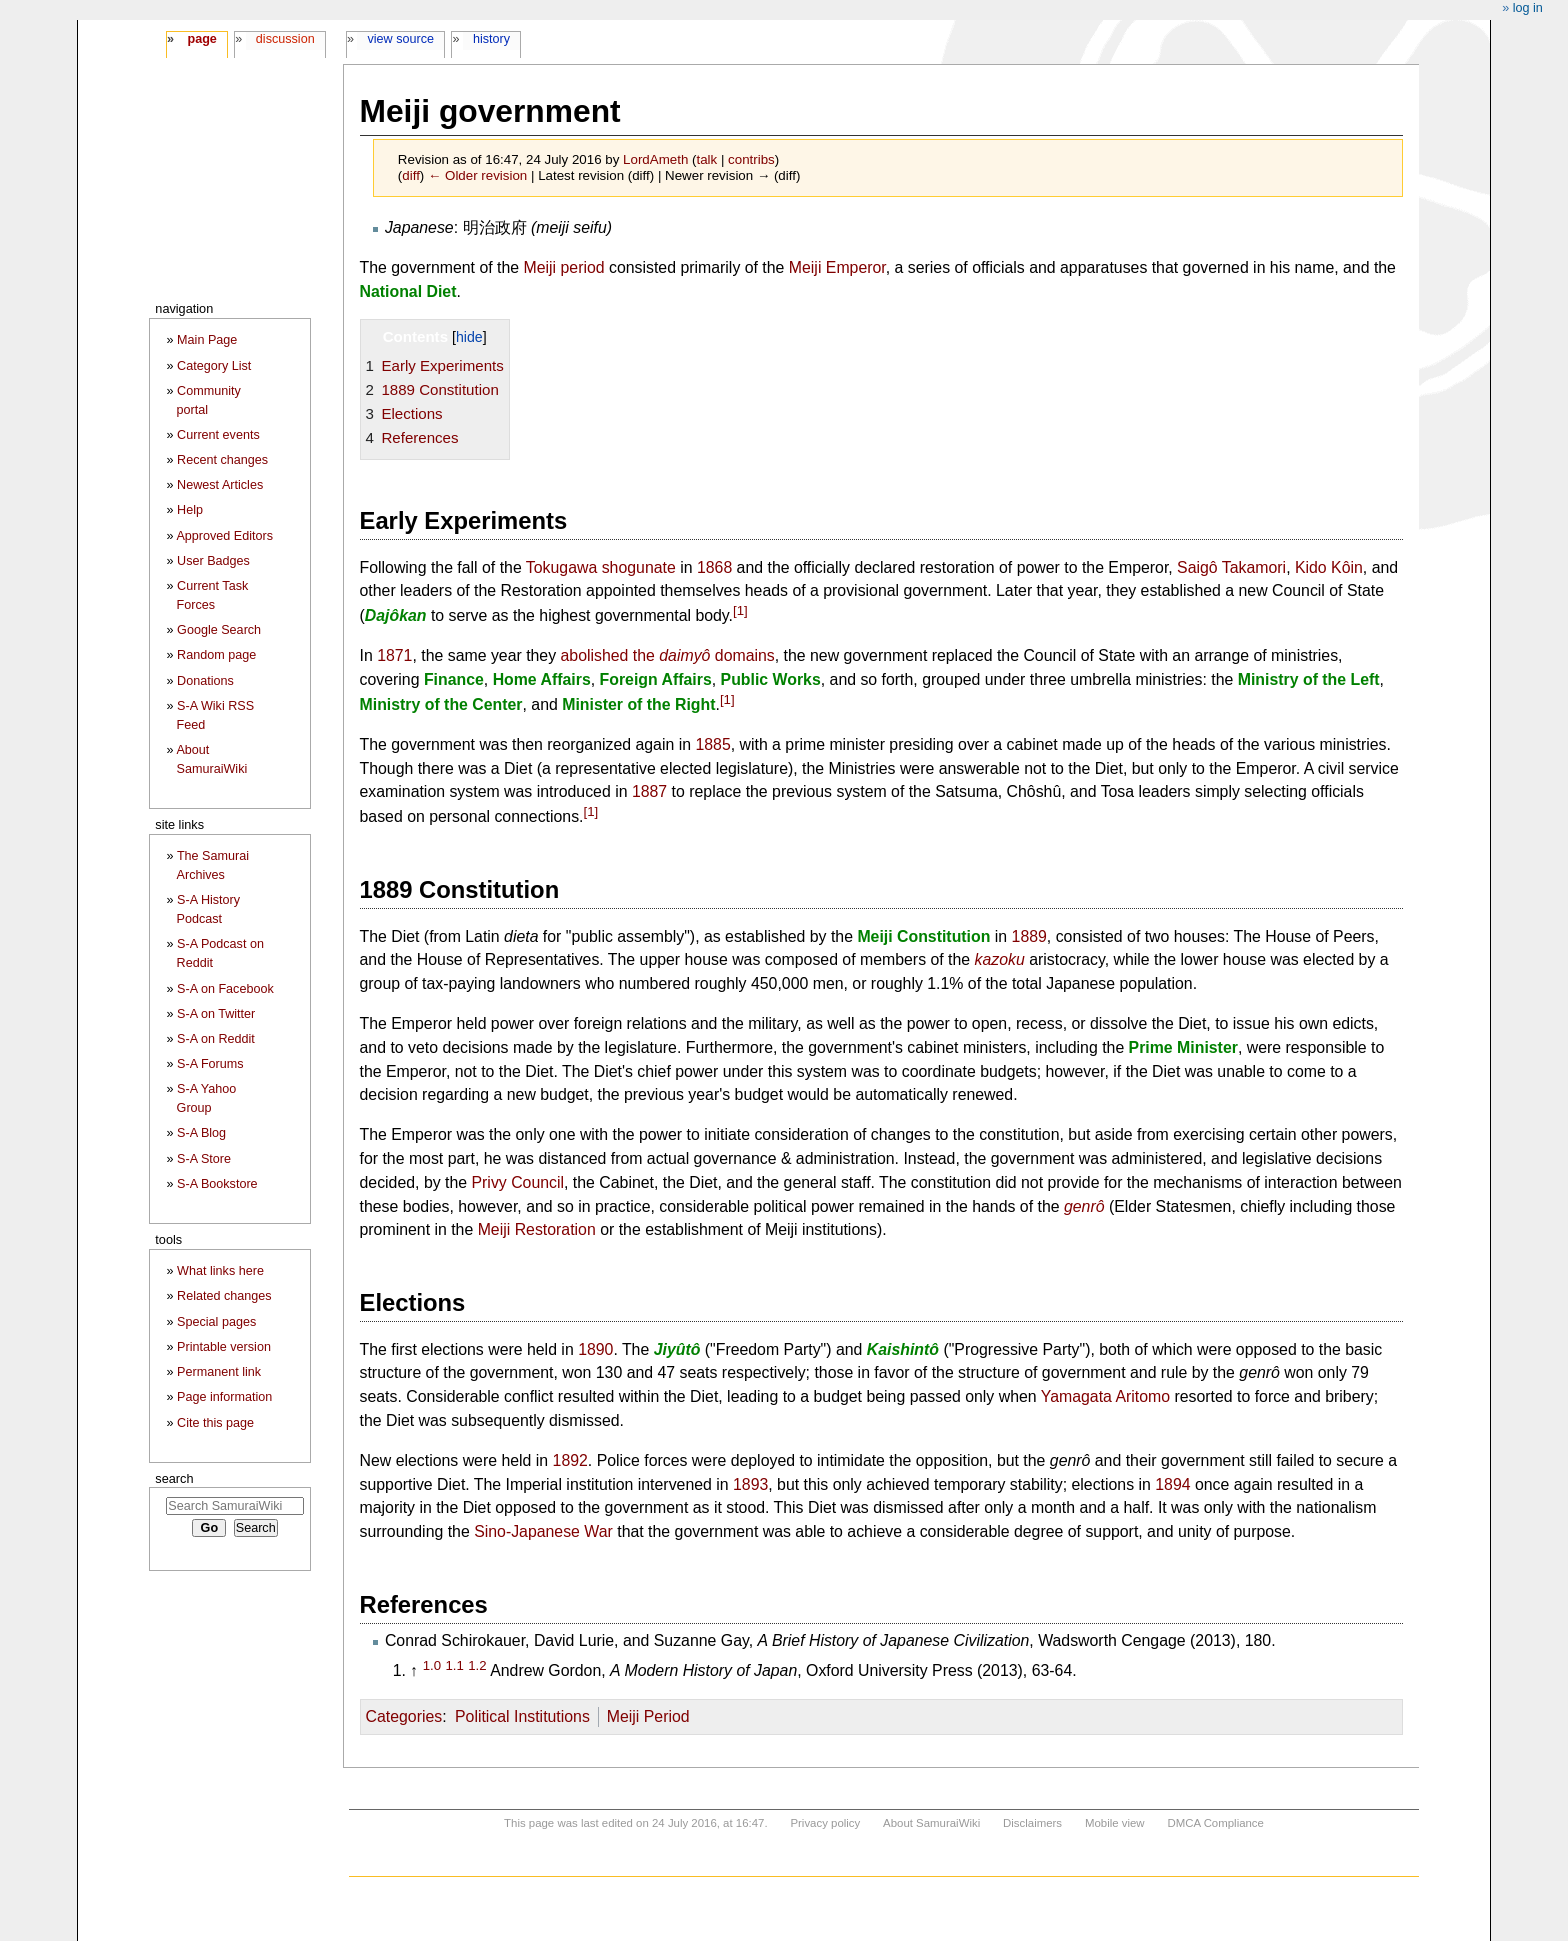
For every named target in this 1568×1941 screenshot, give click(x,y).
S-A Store (204, 1159)
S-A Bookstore (217, 1184)
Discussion (285, 39)
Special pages (216, 1322)
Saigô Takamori (1231, 567)
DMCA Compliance (1215, 1823)
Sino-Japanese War (543, 1531)
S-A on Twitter (216, 1014)
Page (201, 39)
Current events (218, 435)
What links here (220, 1271)
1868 (714, 567)
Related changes (224, 1296)
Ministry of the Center (441, 704)
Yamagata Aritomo (1105, 1396)
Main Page (207, 340)
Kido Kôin (1329, 567)
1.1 (454, 1665)
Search (174, 1478)
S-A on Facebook (225, 989)
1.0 (432, 1665)
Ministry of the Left (1309, 679)
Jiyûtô (677, 1349)
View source (401, 39)
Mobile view (1115, 1823)
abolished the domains (668, 655)
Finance (454, 679)
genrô (1084, 1206)
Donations (205, 681)
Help (190, 510)
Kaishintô (903, 1349)
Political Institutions (522, 1716)
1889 (1029, 936)
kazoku (1000, 959)
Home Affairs (542, 679)
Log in (1528, 8)
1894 (1172, 1484)
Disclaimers (1032, 1823)
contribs (751, 159)
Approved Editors (224, 536)
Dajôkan (396, 615)
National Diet (408, 291)
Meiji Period (648, 1716)
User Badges (213, 561)
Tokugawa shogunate (601, 567)
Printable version (224, 1347)
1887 (649, 791)
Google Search (219, 630)
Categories (404, 1716)
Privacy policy (825, 1823)
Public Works (771, 679)
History (491, 39)
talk (706, 159)
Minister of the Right (638, 704)
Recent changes (222, 460)
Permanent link (219, 1372)
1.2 (477, 1665)
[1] (740, 610)
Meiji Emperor (837, 267)
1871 (394, 655)
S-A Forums (210, 1064)
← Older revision (477, 175)
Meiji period (564, 267)
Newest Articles (220, 485)
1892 (570, 1460)
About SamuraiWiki (931, 1823)
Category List (214, 366)
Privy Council (518, 1182)
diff (411, 175)
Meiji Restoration (537, 1229)
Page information (224, 1397)
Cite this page (215, 1423)
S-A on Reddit (216, 1039)
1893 (750, 1484)
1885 (712, 744)
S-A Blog (201, 1133)
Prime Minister (1183, 1047)
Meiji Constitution (923, 936)
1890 (595, 1349)
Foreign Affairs (656, 679)
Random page (216, 655)
